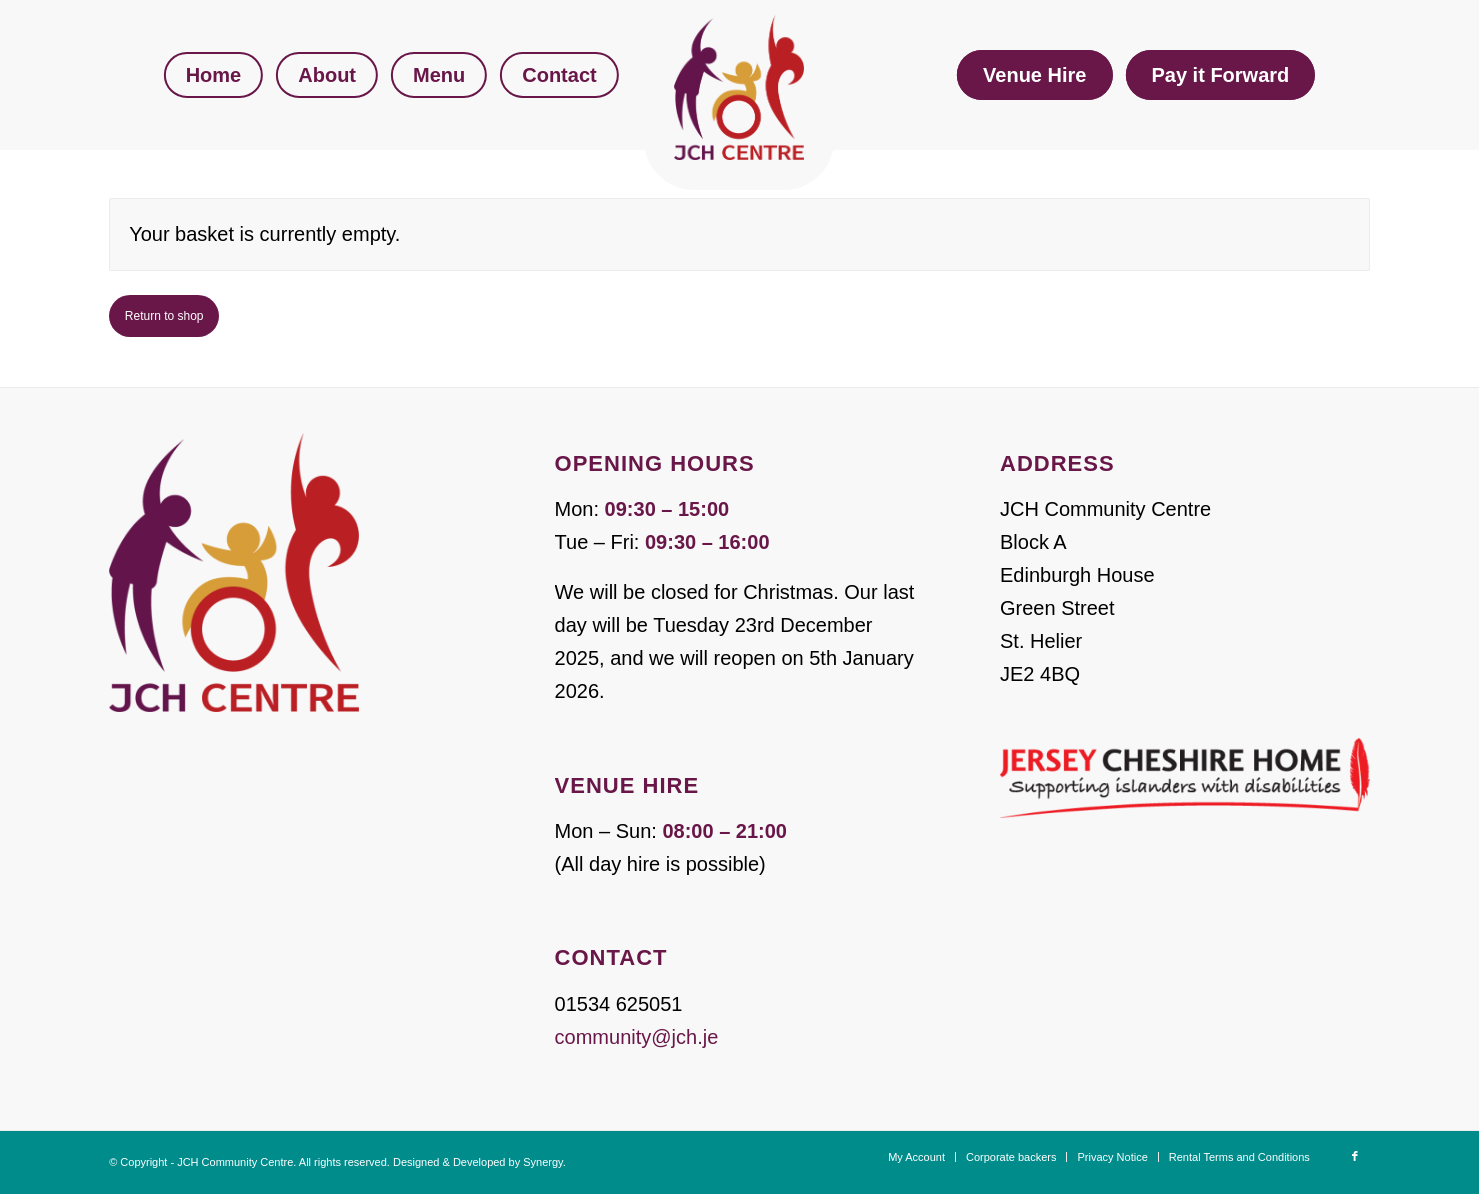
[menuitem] (214, 75)
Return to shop (164, 316)
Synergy (543, 1162)
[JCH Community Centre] (739, 87)
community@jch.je (637, 1037)
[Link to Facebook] (1355, 1156)
